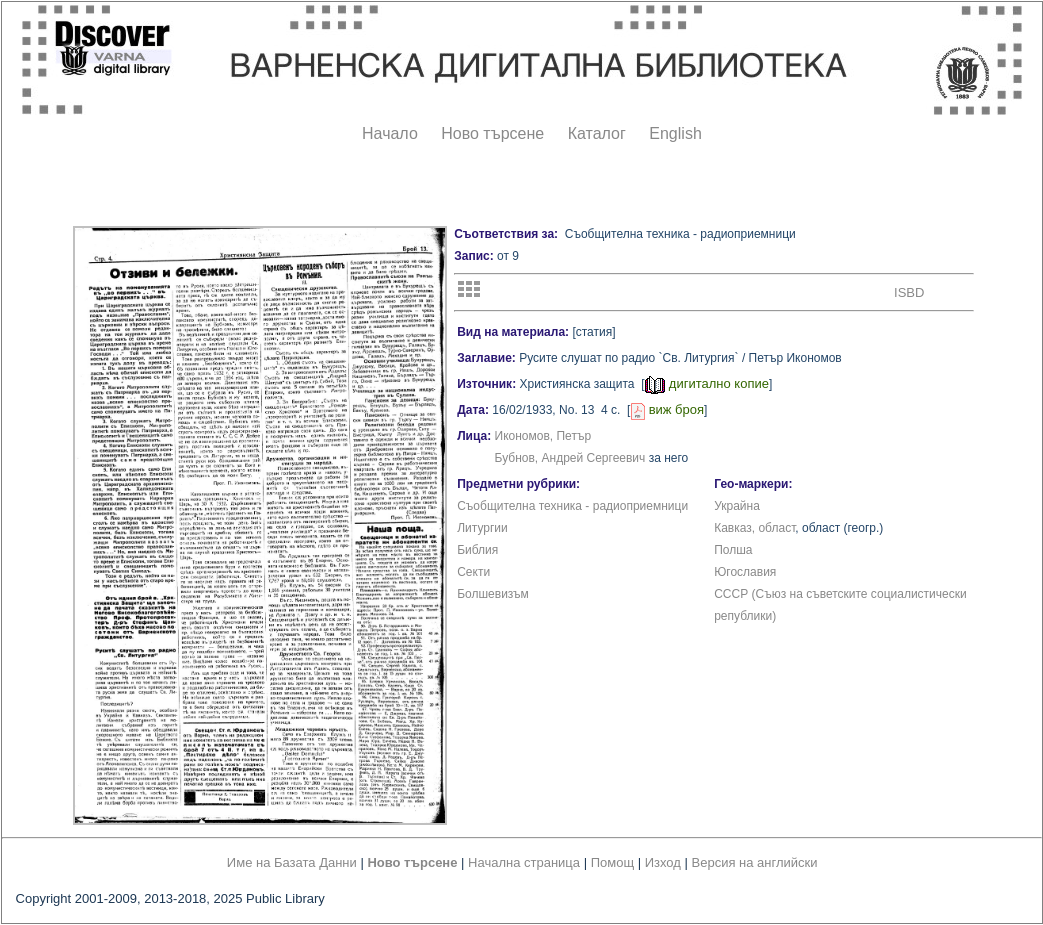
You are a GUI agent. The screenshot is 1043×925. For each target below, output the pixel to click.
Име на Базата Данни (292, 862)
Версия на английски (755, 862)
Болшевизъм (493, 594)
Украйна (737, 506)
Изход (663, 862)
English (675, 133)
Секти (473, 572)
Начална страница (524, 862)
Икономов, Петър (543, 436)
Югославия (745, 572)
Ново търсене (492, 133)
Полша (733, 550)
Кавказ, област (754, 528)
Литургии (482, 528)
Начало (390, 133)
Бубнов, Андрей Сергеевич (570, 458)
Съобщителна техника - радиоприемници (572, 506)
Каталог (597, 133)
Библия (477, 550)
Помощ (612, 862)
